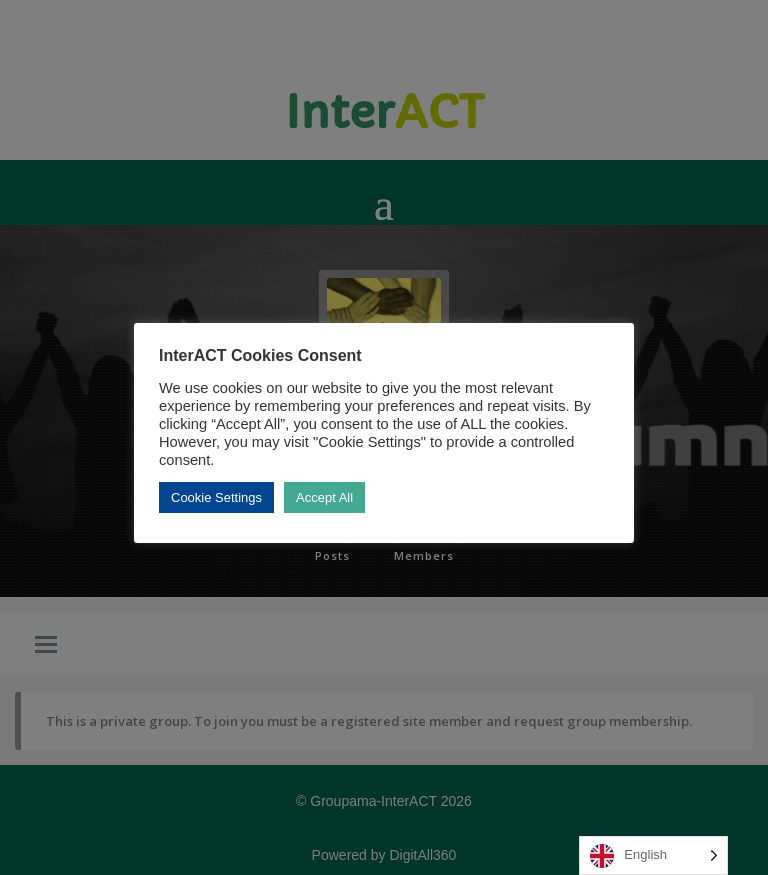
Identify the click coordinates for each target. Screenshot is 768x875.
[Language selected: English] (653, 855)
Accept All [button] (324, 497)
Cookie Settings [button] (216, 497)
